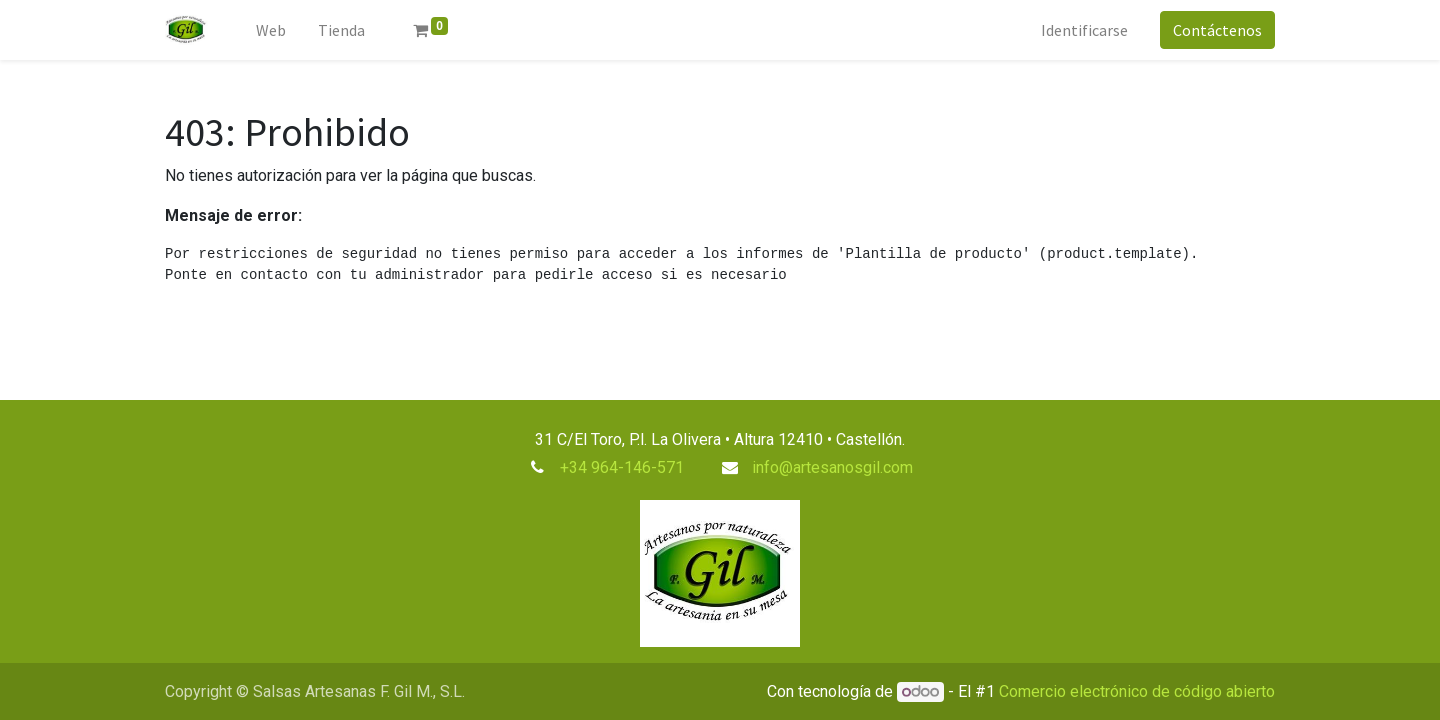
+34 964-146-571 (622, 467)
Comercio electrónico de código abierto (1137, 691)
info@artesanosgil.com (832, 467)
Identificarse (1084, 30)
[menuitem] (271, 30)
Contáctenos (1217, 30)
